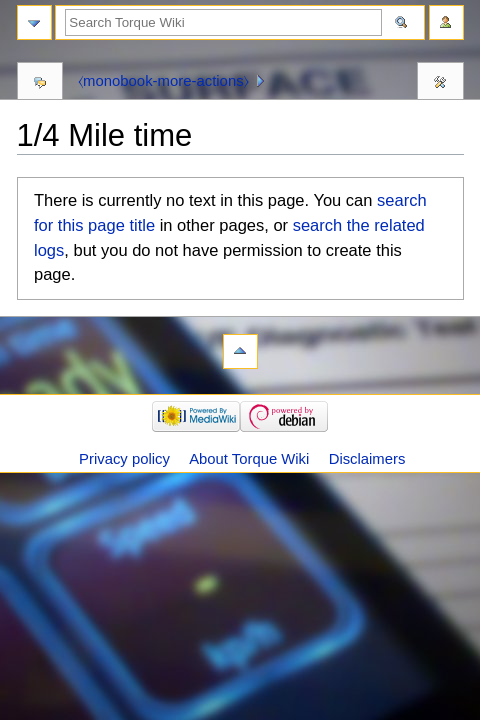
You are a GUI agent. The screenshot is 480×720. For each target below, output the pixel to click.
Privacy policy (124, 459)
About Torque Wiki (249, 459)
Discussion (40, 83)
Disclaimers (367, 459)
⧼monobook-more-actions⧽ (163, 81)
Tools (440, 83)
